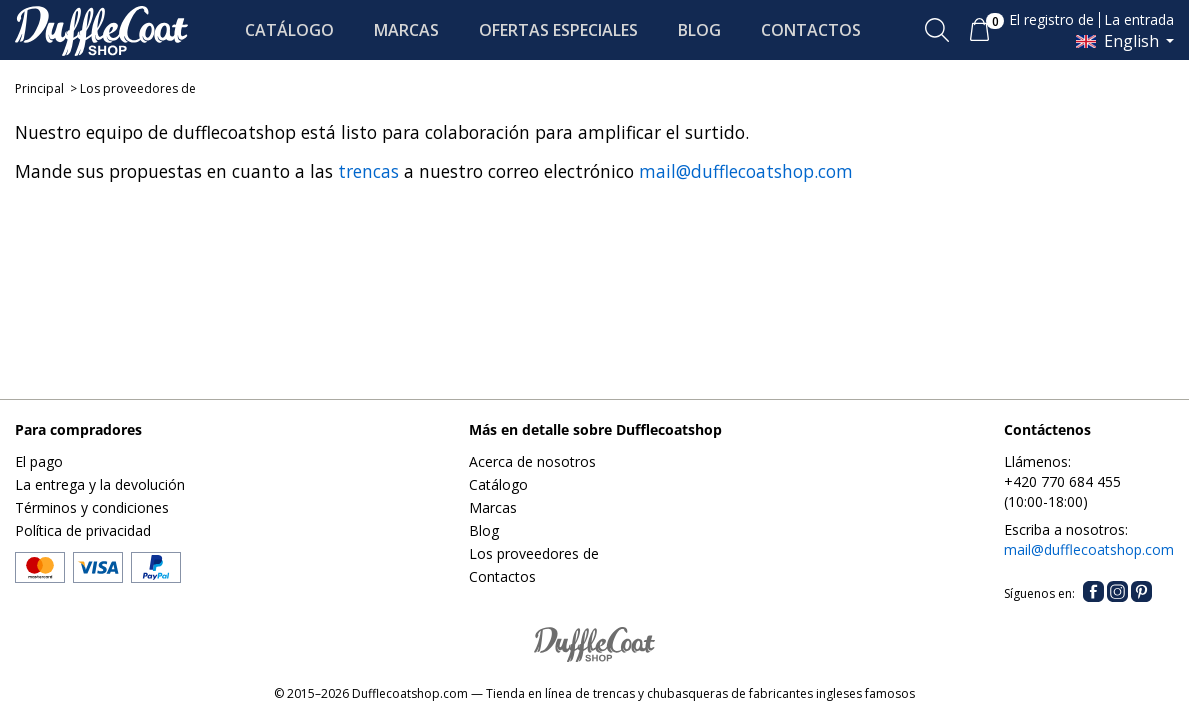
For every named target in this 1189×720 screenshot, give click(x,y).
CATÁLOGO (289, 30)
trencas (368, 171)
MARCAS (406, 30)
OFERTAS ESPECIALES (558, 30)
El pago (39, 461)
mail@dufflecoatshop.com (746, 171)
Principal (39, 88)
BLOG (699, 30)
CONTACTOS (811, 30)
